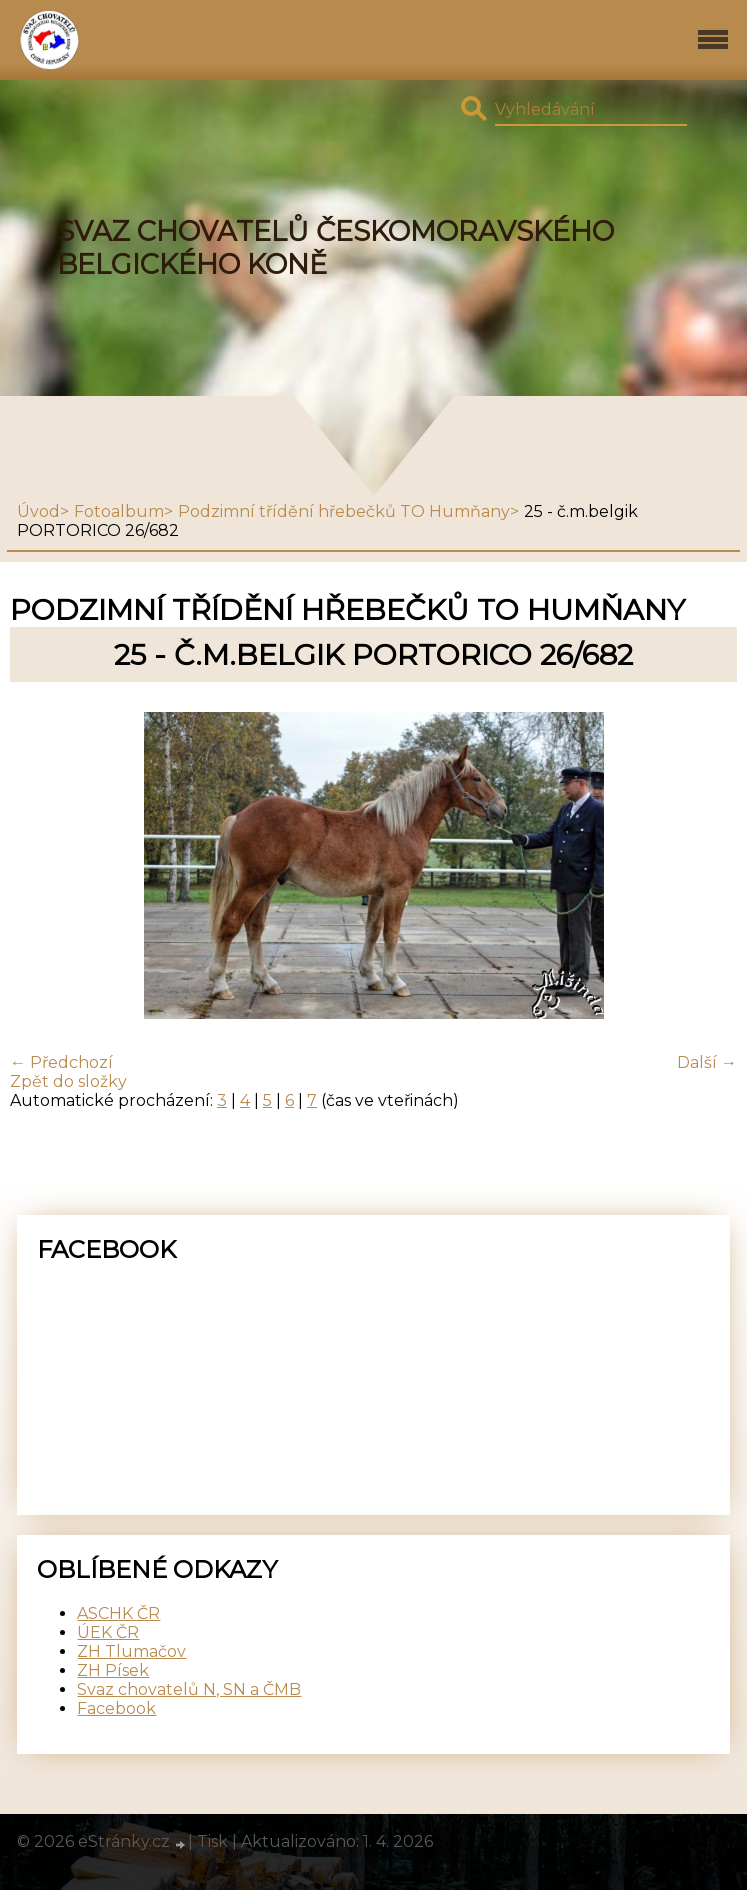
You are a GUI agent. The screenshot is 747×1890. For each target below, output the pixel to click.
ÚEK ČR (108, 1632)
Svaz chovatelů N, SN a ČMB (189, 1689)
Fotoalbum (119, 511)
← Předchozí (61, 1062)
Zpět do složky (68, 1081)
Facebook (116, 1708)
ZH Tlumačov (131, 1651)
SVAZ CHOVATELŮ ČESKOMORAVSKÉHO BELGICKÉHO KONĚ (335, 248)
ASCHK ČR (118, 1613)
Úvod (38, 511)
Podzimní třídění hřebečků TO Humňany (344, 511)
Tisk (212, 1841)
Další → (707, 1062)
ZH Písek (113, 1670)
